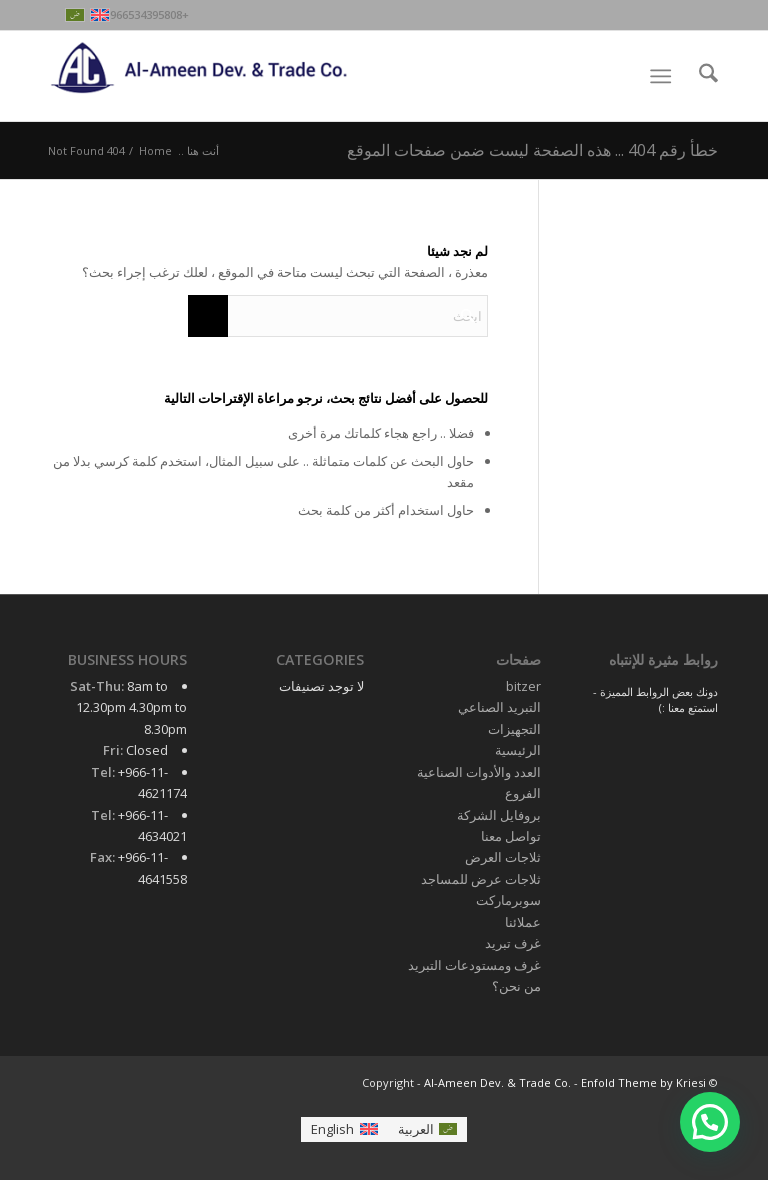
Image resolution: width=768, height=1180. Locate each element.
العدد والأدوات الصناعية (479, 772)
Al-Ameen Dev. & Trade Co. (497, 1082)
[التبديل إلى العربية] (427, 1129)
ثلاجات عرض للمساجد (481, 879)
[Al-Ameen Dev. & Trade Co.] (200, 76)
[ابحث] (698, 76)
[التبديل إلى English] (344, 1129)
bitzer (523, 686)
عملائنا (523, 922)
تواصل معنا (511, 836)
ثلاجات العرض (503, 857)
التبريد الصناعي (499, 707)
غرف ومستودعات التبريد (474, 965)
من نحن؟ (516, 986)
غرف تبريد (513, 943)
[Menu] (664, 76)
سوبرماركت (508, 900)
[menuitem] (698, 76)
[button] (710, 1122)
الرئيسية (518, 750)
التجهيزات (514, 729)
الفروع (523, 793)
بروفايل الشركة (499, 815)
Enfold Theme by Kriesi (643, 1082)
